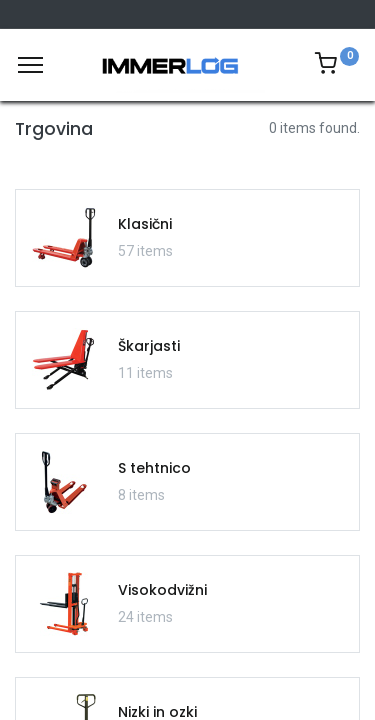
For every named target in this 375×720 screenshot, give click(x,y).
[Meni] (30, 65)
